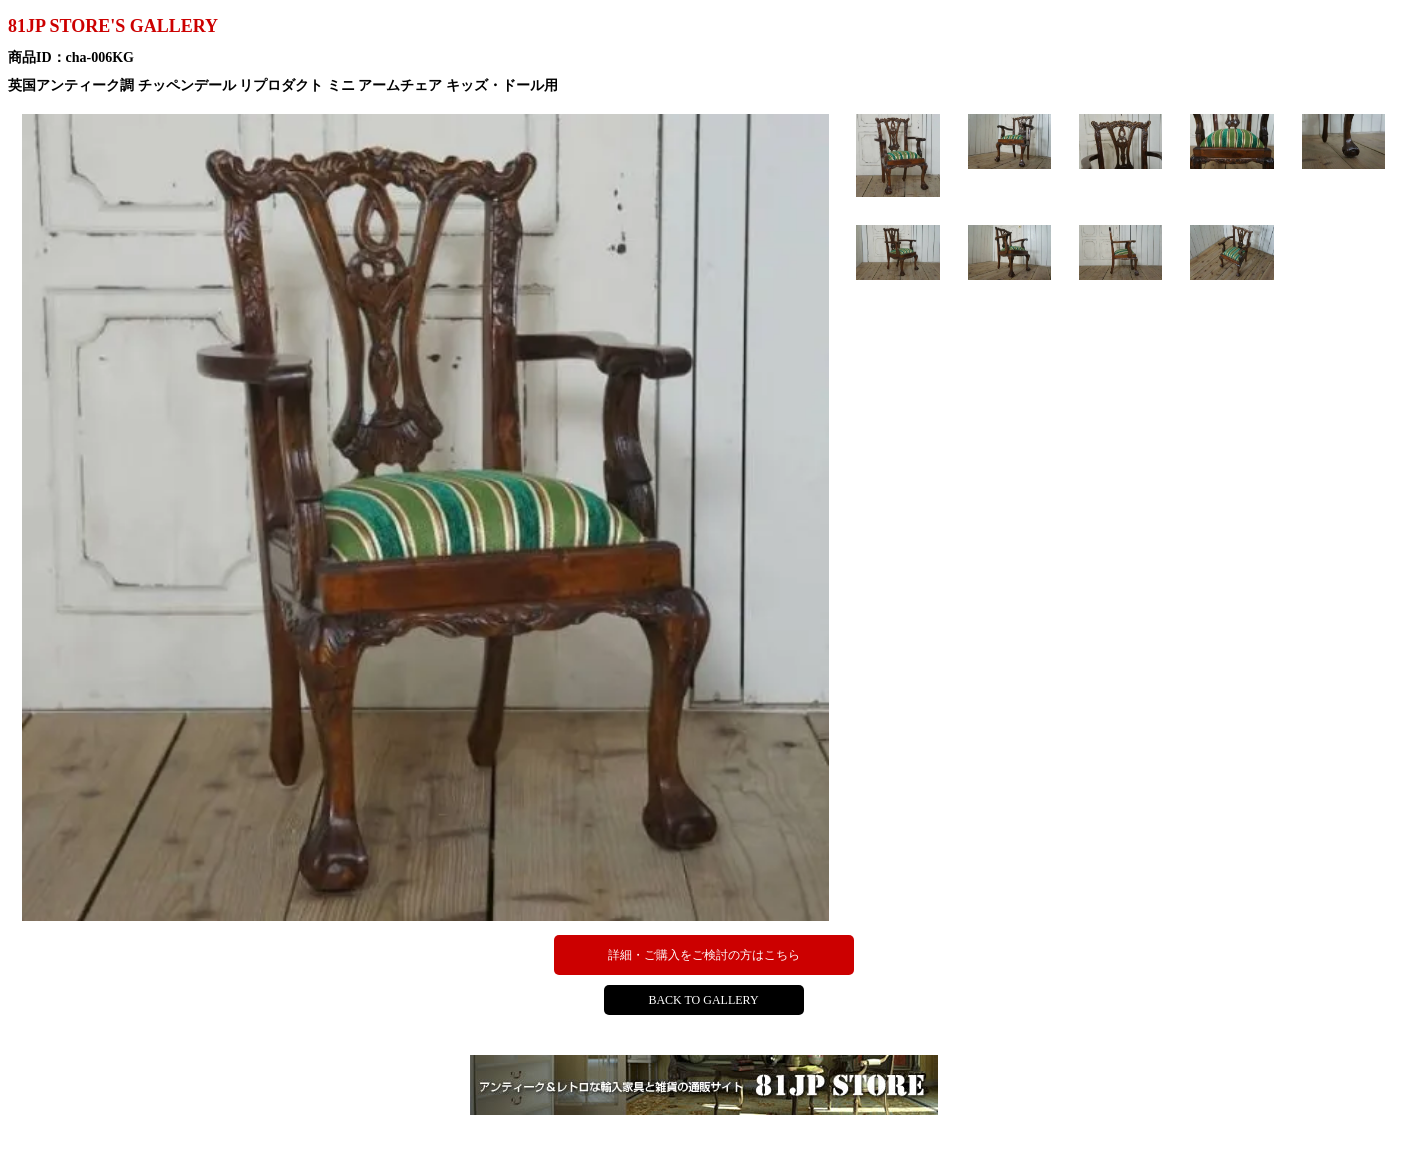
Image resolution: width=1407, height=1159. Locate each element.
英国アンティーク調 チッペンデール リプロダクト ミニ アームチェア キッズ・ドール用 (283, 85)
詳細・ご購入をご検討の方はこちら (704, 955)
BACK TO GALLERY (703, 1000)
